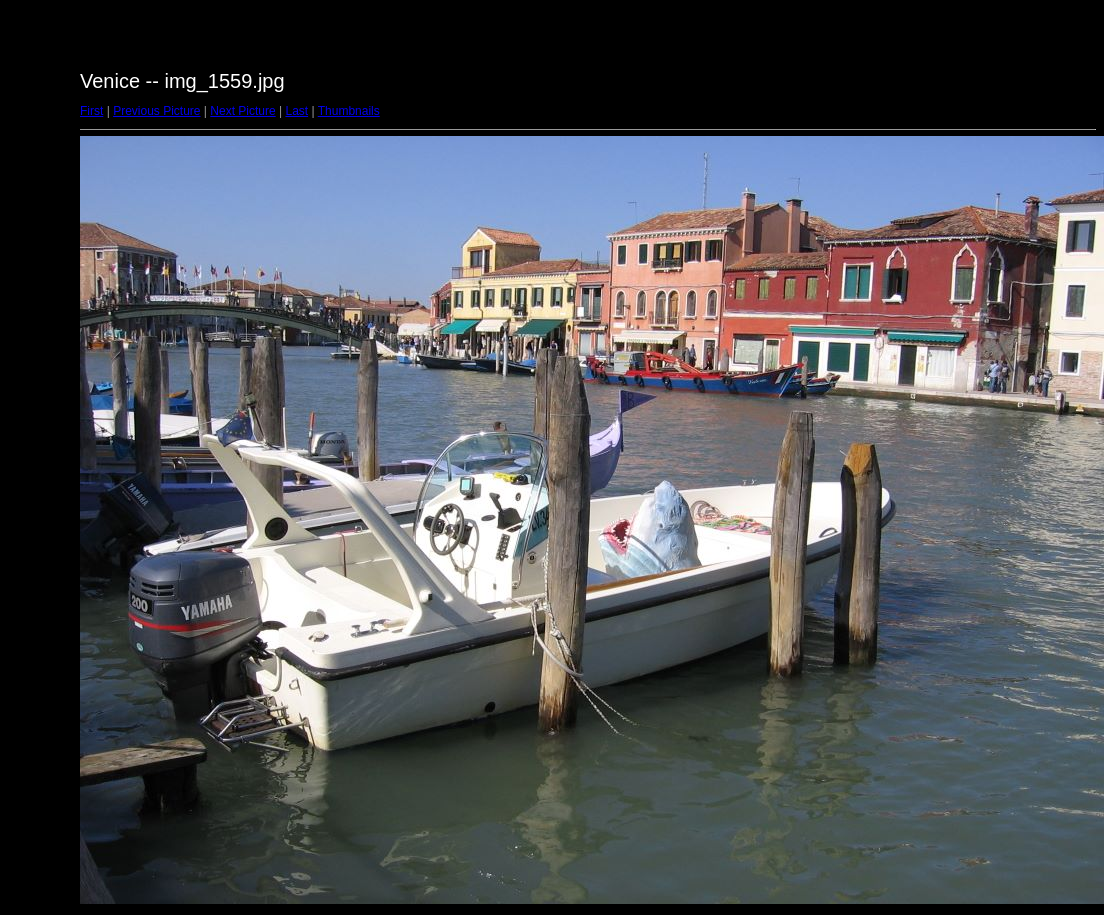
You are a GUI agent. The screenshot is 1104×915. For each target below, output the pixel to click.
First (91, 111)
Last (296, 111)
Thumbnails (349, 111)
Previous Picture (156, 111)
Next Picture (242, 111)
